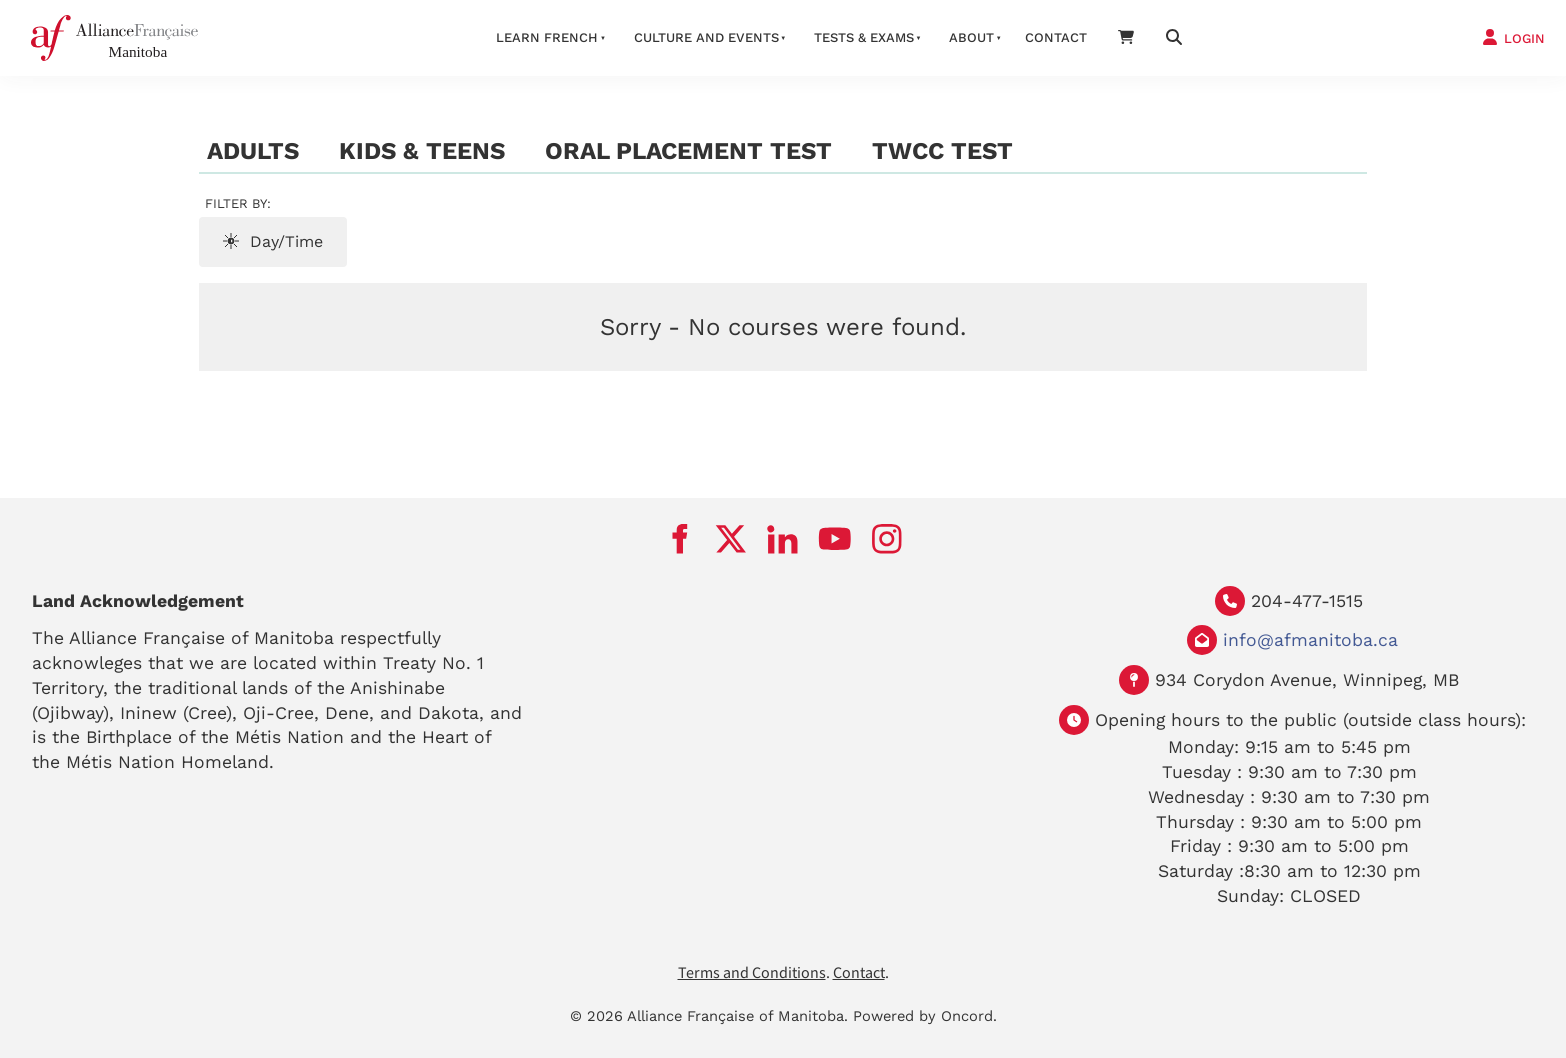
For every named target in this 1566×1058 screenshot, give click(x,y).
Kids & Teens (422, 151)
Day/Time (273, 241)
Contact (1056, 37)
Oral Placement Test (688, 151)
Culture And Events (706, 37)
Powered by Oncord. (925, 1016)
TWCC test (942, 151)
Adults (253, 151)
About (971, 37)
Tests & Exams (864, 37)
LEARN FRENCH (547, 37)
